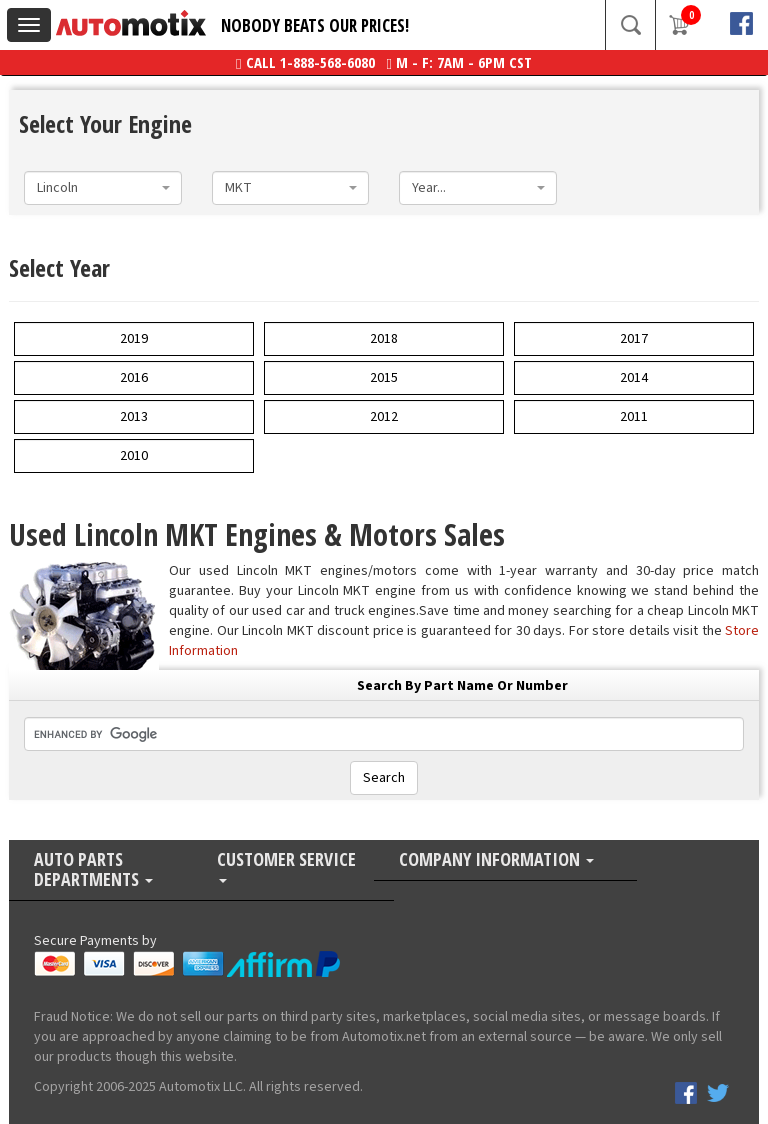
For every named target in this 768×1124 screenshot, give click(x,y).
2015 (384, 378)
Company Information (496, 860)
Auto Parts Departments (93, 870)
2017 (634, 339)
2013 (134, 417)
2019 (134, 339)
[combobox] (103, 188)
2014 (634, 378)
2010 (134, 456)
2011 (634, 417)
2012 (384, 417)
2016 (134, 378)
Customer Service (286, 866)
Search (384, 778)
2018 (384, 339)
